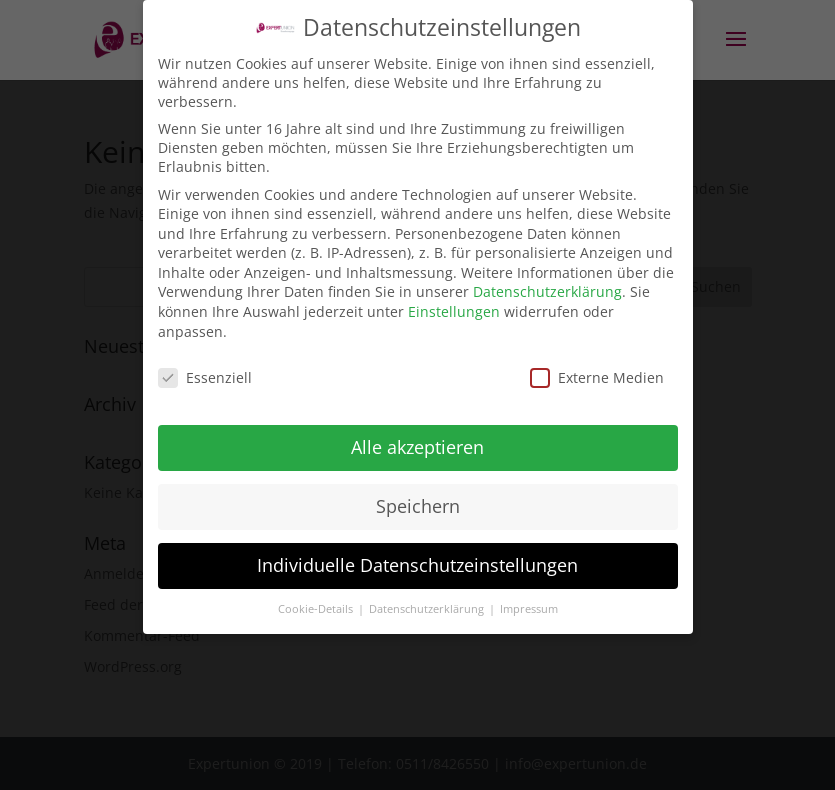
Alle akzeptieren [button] (417, 441)
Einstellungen (454, 305)
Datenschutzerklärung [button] (428, 602)
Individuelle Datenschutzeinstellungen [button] (417, 559)
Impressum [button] (529, 602)
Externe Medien (597, 370)
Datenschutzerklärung (547, 285)
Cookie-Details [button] (317, 602)
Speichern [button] (418, 500)
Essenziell (205, 370)
